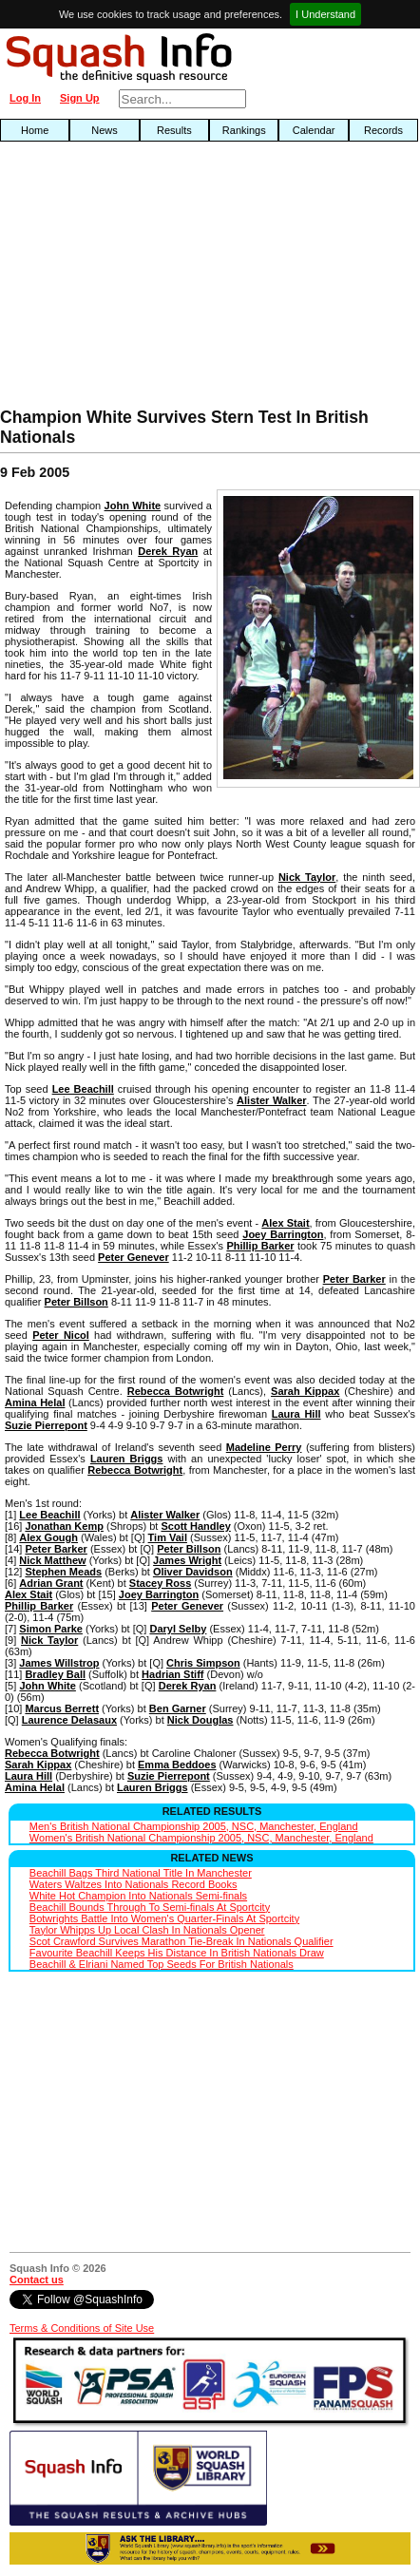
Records (383, 130)
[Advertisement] (134, 279)
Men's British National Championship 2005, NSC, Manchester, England (193, 1826)
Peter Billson (76, 1301)
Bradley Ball (55, 1674)
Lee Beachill (83, 1089)
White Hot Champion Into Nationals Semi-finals (138, 1895)
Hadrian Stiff (172, 1674)
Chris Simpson (203, 1663)
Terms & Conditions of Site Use (82, 2328)
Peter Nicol (60, 1335)
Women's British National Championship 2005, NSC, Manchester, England (201, 1837)
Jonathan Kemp (64, 1526)
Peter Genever (133, 1257)
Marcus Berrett (62, 1708)
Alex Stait (285, 1223)
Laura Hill (296, 1414)
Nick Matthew (52, 1560)
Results (174, 130)
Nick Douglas (200, 1720)
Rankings (244, 130)
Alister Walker (271, 1100)
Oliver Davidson (193, 1571)
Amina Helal (35, 1402)
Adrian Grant (51, 1583)
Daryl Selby (177, 1628)
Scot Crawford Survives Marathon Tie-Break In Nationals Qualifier (181, 1941)
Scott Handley (195, 1526)
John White (133, 505)
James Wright (187, 1560)
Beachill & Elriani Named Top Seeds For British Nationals (161, 1964)
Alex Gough (48, 1537)
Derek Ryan (168, 551)
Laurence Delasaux (69, 1720)
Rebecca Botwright (175, 1391)
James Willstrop (59, 1663)
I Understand (325, 14)
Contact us (37, 2279)
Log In (25, 98)
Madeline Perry (264, 1447)
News (104, 130)
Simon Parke (51, 1628)
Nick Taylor (306, 877)
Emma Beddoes (177, 1764)
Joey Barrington (282, 1234)
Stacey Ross (160, 1583)
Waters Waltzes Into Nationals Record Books (133, 1884)
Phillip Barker (260, 1245)
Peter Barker (354, 1279)
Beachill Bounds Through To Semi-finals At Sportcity (149, 1907)
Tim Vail (167, 1537)
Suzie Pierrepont (46, 1425)
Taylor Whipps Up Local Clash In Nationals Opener (147, 1930)
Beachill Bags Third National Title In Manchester (140, 1873)
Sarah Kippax (305, 1391)
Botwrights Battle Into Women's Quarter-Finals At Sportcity (164, 1918)
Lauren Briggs (126, 1458)
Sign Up (80, 98)
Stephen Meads (63, 1571)
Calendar (314, 130)
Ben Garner (177, 1708)
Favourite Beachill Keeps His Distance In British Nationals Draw (176, 1952)
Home (34, 130)
